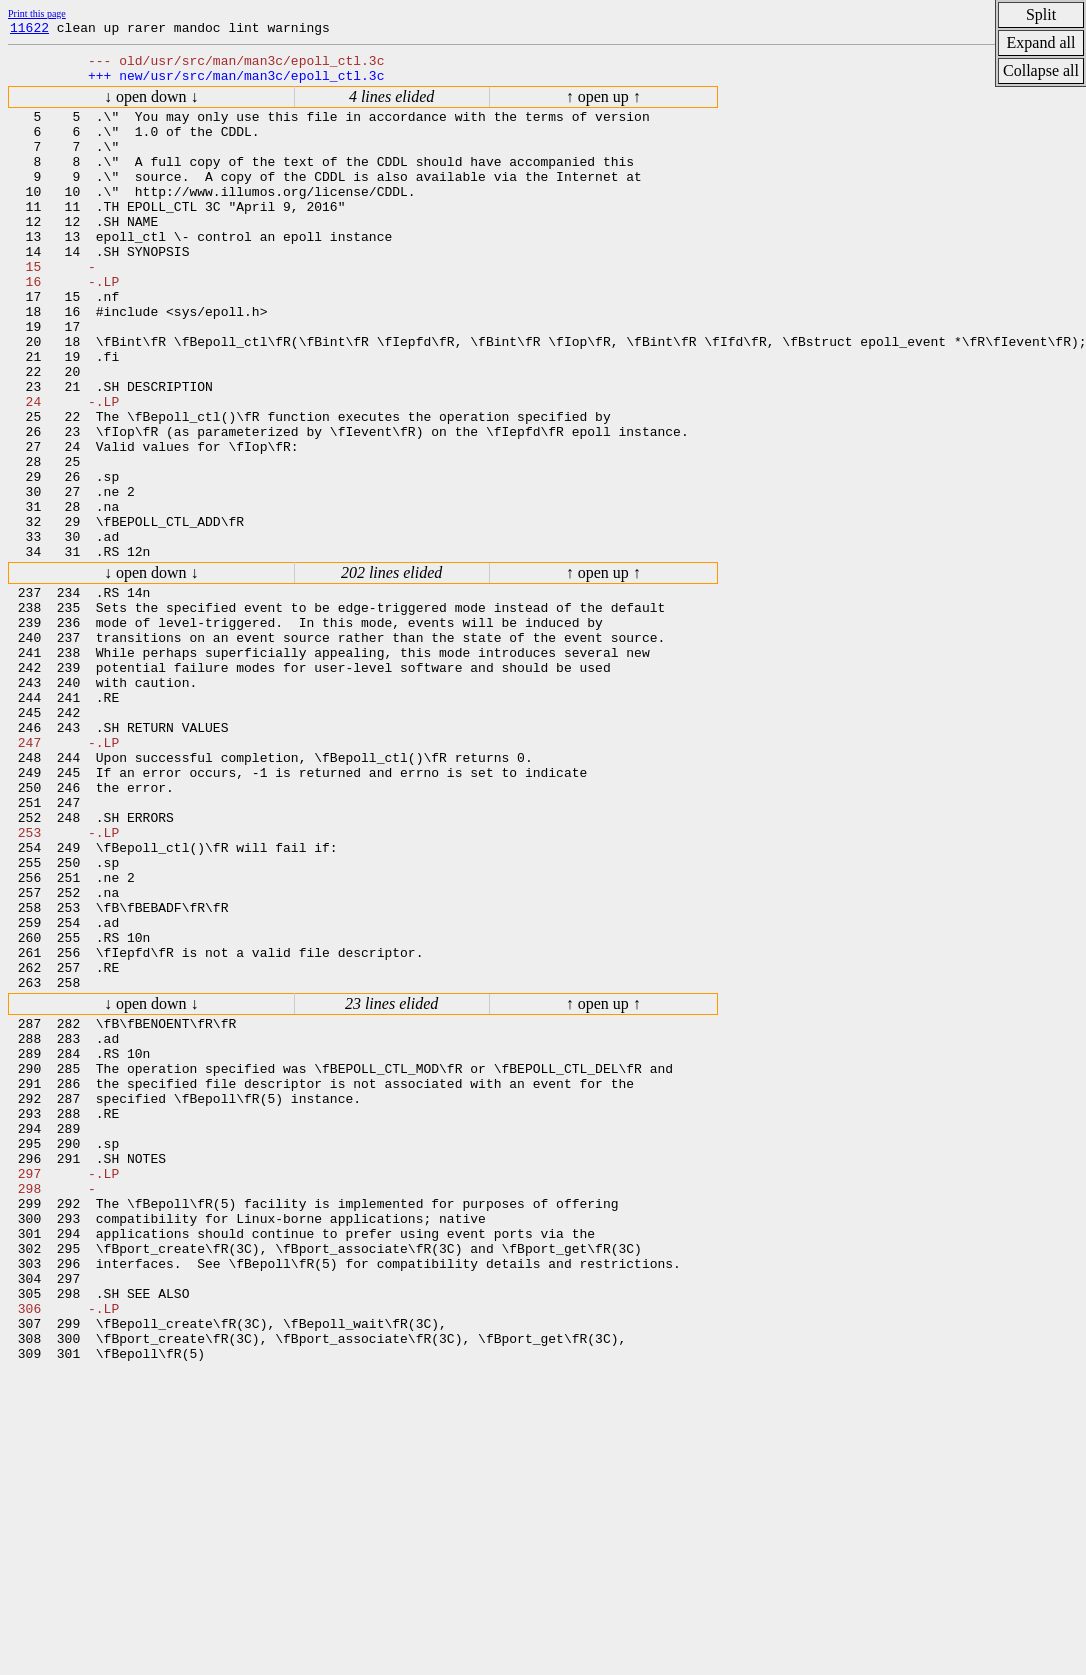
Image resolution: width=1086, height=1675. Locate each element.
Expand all (1041, 42)
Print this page (37, 13)
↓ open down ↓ (151, 105)
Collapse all (1041, 70)
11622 (29, 30)
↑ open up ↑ (603, 105)
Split (1041, 14)
